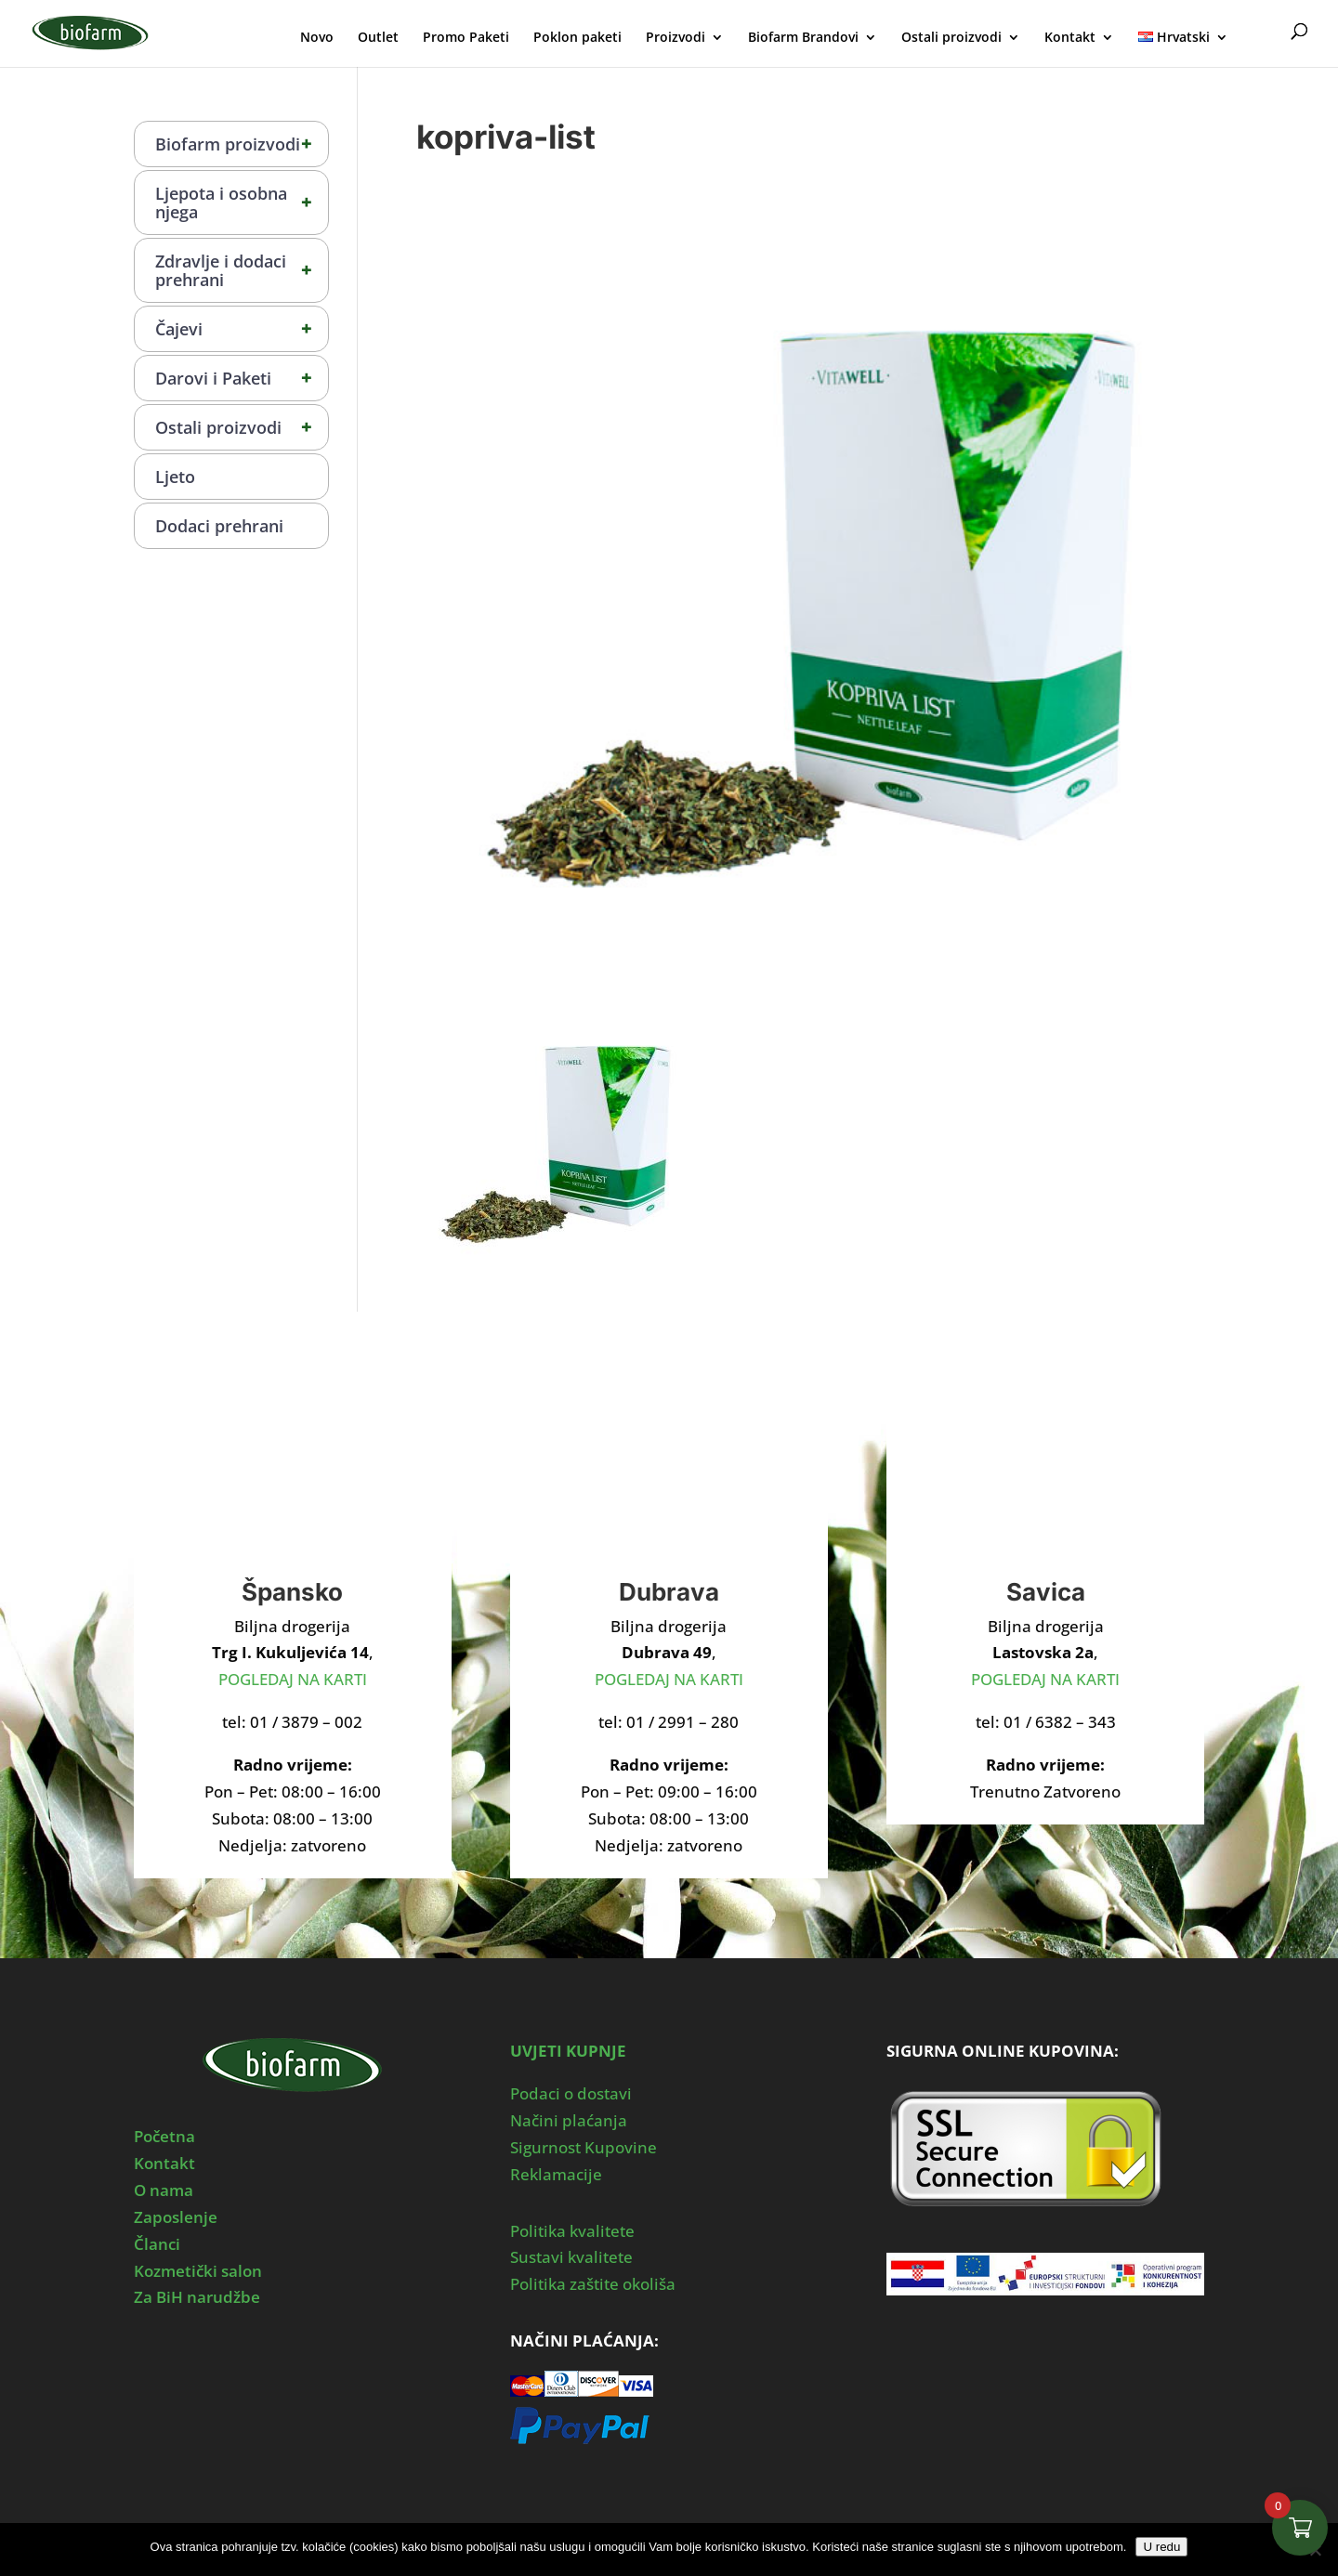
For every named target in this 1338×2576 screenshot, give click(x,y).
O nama (163, 2190)
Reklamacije (556, 2174)
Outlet (378, 38)
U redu (1161, 2547)
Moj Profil (1262, 34)
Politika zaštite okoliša (593, 2284)
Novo (317, 38)
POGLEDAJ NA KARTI (292, 1679)
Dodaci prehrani (219, 526)
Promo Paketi (466, 38)
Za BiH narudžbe (197, 2297)
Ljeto (175, 476)
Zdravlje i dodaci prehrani (241, 270)
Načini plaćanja (568, 2120)
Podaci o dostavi (571, 2093)
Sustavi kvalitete (571, 2257)
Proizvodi (675, 38)
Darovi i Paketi (241, 378)
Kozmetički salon (198, 2271)
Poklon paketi (577, 38)
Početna (164, 2136)
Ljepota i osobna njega (241, 202)
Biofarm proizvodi (241, 144)
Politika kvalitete (572, 2231)
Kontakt (1069, 38)
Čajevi (241, 329)
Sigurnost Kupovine (583, 2147)
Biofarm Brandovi (803, 38)
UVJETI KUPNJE (568, 2050)
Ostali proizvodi (951, 38)
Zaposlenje (175, 2217)
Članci (157, 2244)
